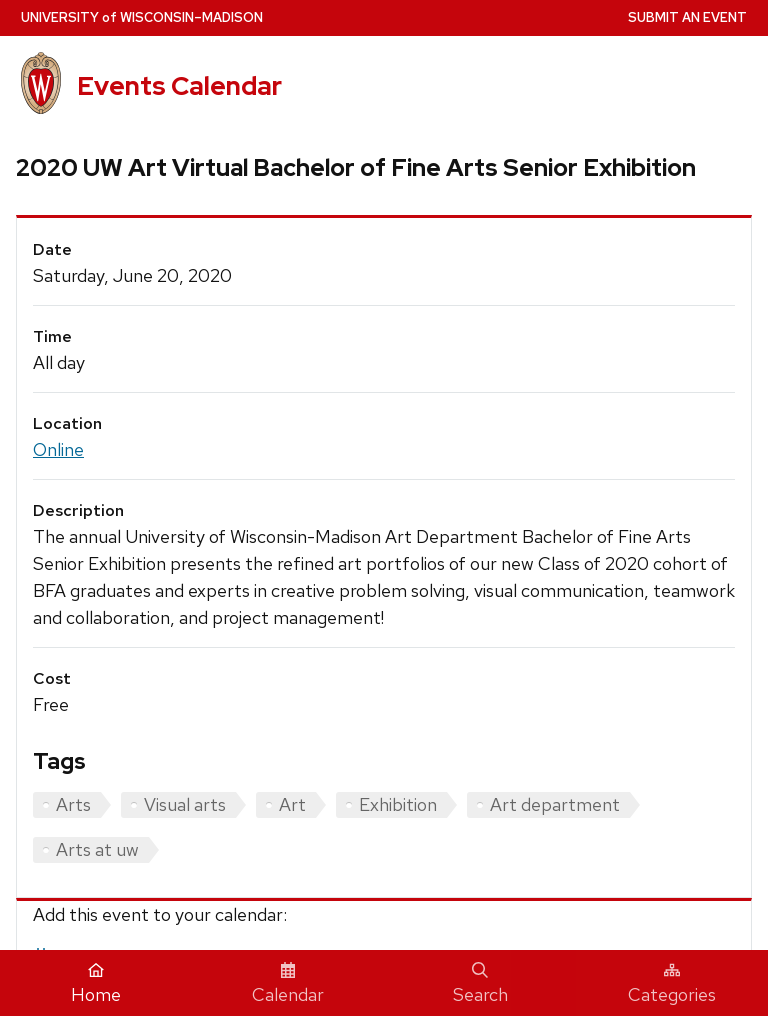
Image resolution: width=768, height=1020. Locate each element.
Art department (555, 804)
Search (480, 984)
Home (96, 984)
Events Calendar (179, 86)
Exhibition (398, 804)
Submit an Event (687, 17)
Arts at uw (97, 849)
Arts (73, 804)
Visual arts (185, 804)
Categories (672, 984)
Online (58, 449)
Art (292, 804)
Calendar (288, 984)
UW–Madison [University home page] (142, 17)
